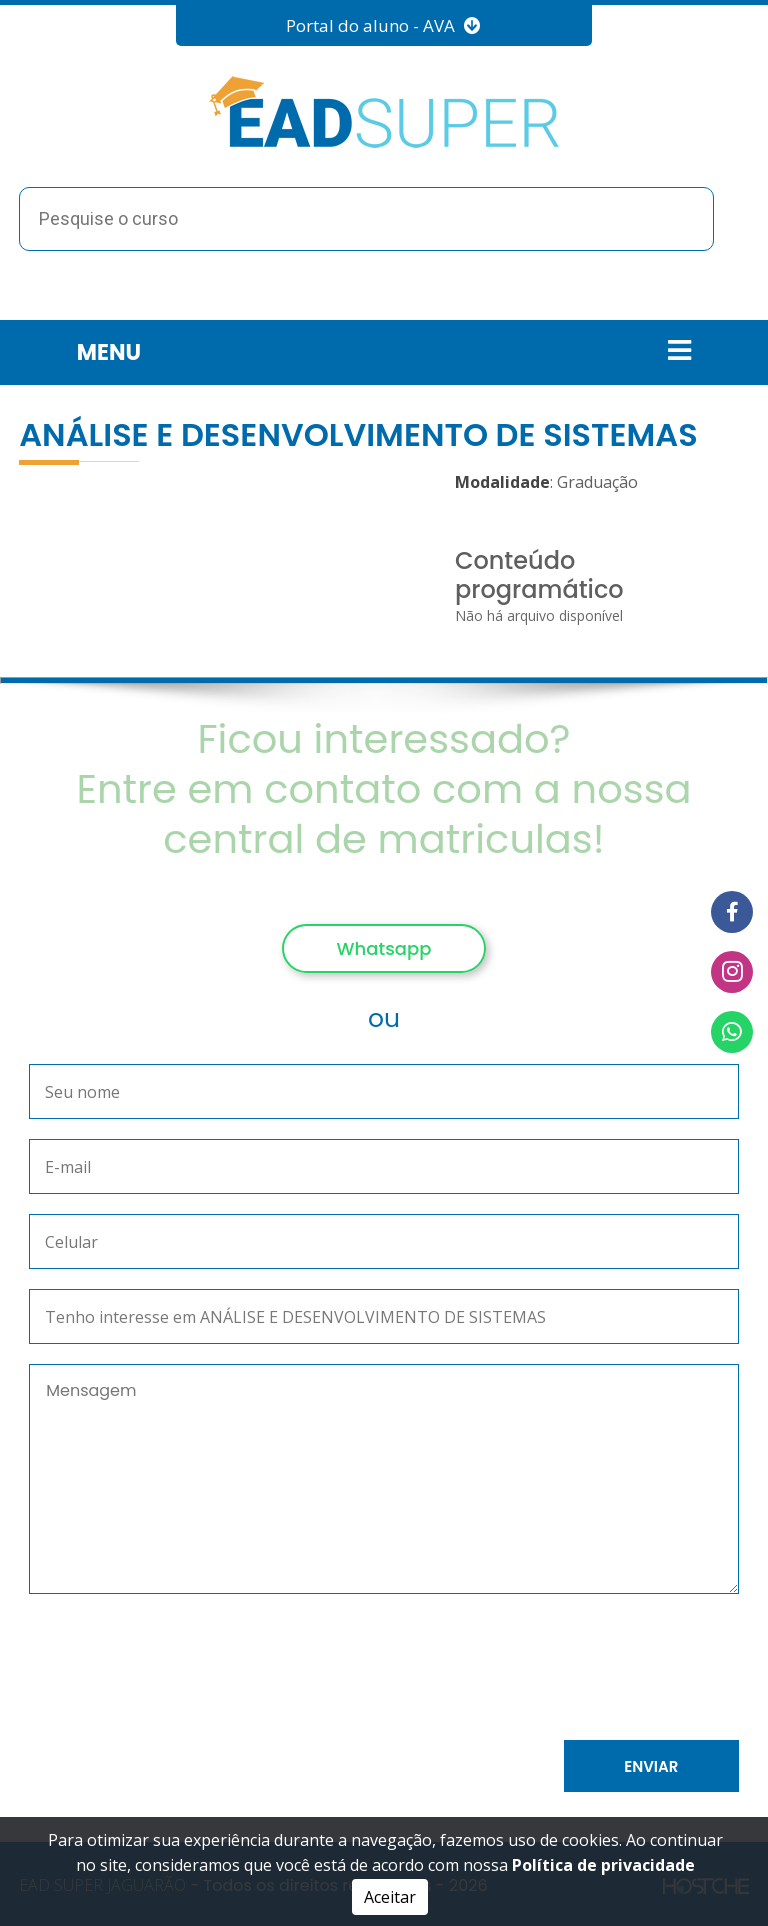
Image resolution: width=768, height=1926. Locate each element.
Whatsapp (384, 948)
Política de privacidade (603, 1865)
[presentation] (252, 1671)
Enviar (651, 1766)
